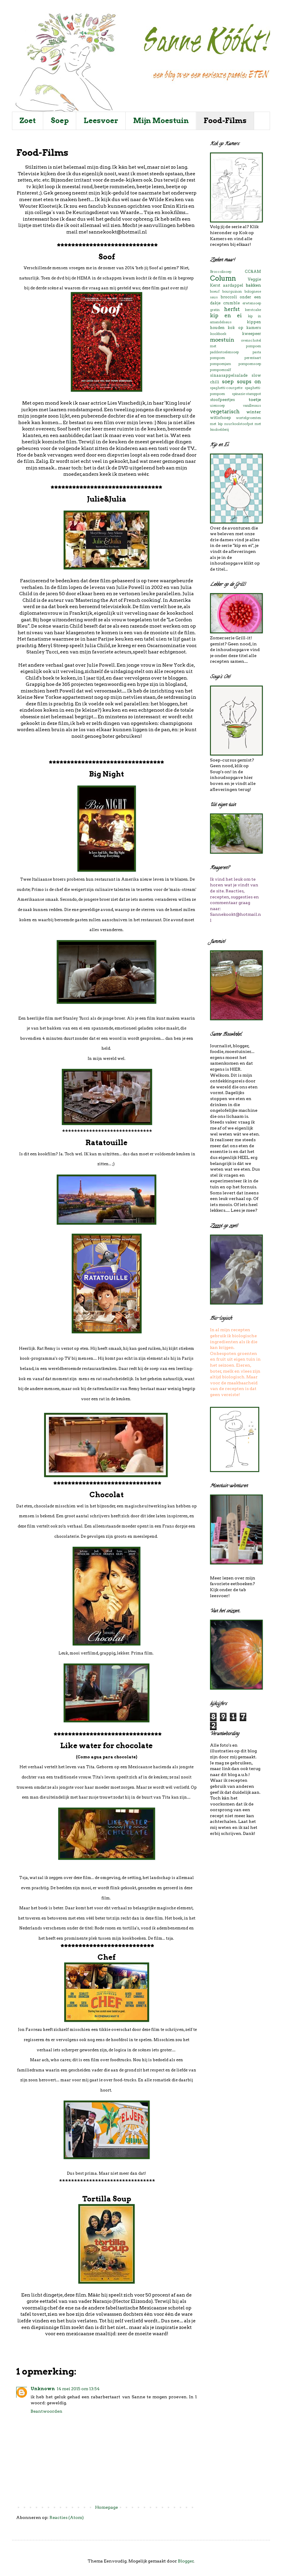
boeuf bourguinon (226, 291)
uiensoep (217, 405)
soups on (249, 382)
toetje (255, 399)
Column (223, 278)
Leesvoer (101, 120)
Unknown (43, 2388)
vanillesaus (252, 405)
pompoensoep (249, 364)
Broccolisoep (220, 272)
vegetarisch (225, 412)
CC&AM (253, 271)
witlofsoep (220, 417)
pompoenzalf (220, 370)
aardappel (233, 285)
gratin (215, 310)
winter (253, 411)
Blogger (186, 2561)
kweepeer (251, 333)
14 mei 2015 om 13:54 (78, 2388)
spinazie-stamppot (246, 394)
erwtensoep (251, 303)
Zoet (28, 120)
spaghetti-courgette (226, 388)
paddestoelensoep (224, 352)
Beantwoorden (46, 2411)
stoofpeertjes (222, 399)
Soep (60, 120)
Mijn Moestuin (161, 120)
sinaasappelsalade (229, 375)
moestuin (222, 340)
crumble (231, 303)
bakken (253, 285)
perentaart (252, 358)
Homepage (106, 2507)
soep (228, 382)
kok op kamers (244, 327)
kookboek (218, 334)
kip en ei (226, 315)
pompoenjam (220, 364)
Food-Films (225, 120)
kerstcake (253, 310)
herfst (232, 309)
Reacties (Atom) (67, 2517)
